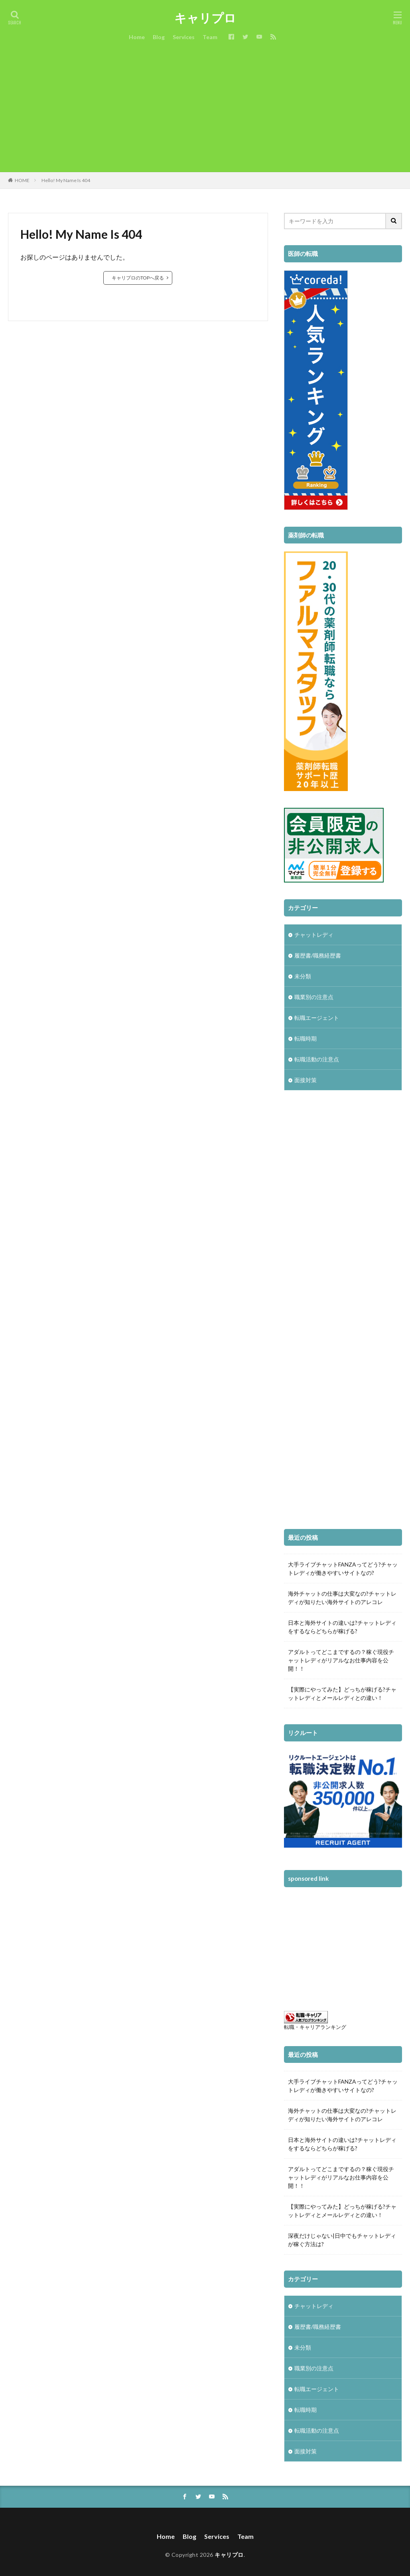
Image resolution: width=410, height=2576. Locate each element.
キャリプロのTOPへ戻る (138, 278)
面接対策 (305, 1080)
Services (184, 37)
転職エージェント (316, 1017)
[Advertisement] (205, 112)
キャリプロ (205, 18)
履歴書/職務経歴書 (317, 955)
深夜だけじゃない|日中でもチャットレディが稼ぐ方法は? (342, 2239)
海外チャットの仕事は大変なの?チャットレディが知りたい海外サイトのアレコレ (342, 1597)
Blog (159, 37)
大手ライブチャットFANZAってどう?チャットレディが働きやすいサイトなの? (343, 1568)
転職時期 (305, 1038)
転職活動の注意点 (316, 1059)
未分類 (302, 976)
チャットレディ (313, 934)
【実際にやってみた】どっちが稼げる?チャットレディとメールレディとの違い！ (342, 1693)
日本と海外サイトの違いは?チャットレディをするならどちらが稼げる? (342, 1626)
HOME (22, 180)
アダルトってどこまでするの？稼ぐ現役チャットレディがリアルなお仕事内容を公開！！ (341, 1660)
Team (210, 37)
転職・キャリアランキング (315, 2027)
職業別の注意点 (313, 997)
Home (137, 37)
